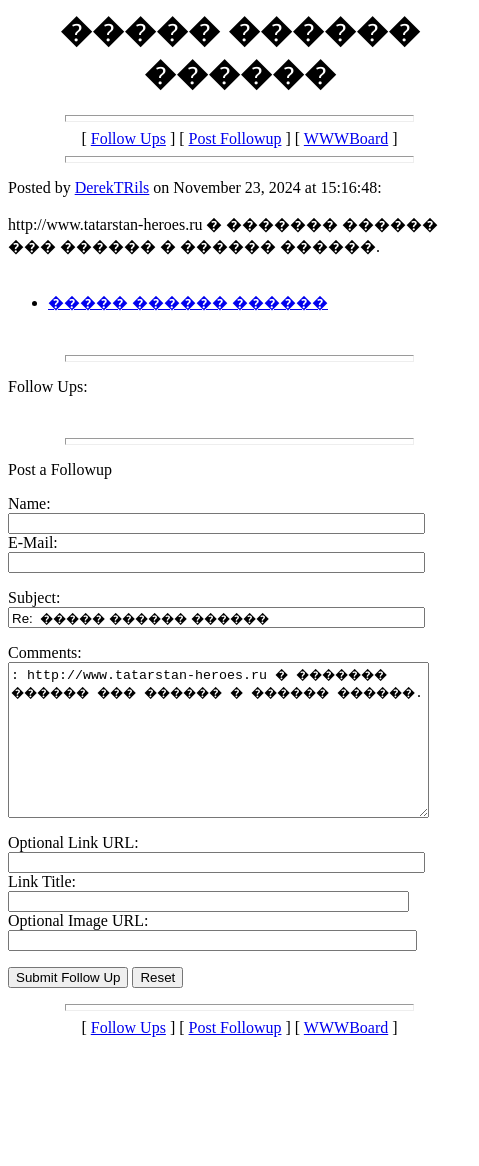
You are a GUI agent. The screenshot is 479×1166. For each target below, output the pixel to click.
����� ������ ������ (188, 302)
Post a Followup (60, 469)
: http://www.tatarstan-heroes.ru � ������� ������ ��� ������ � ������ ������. (243, 755)
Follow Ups (128, 138)
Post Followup (235, 138)
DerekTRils (112, 187)
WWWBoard (346, 138)
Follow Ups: (48, 386)
